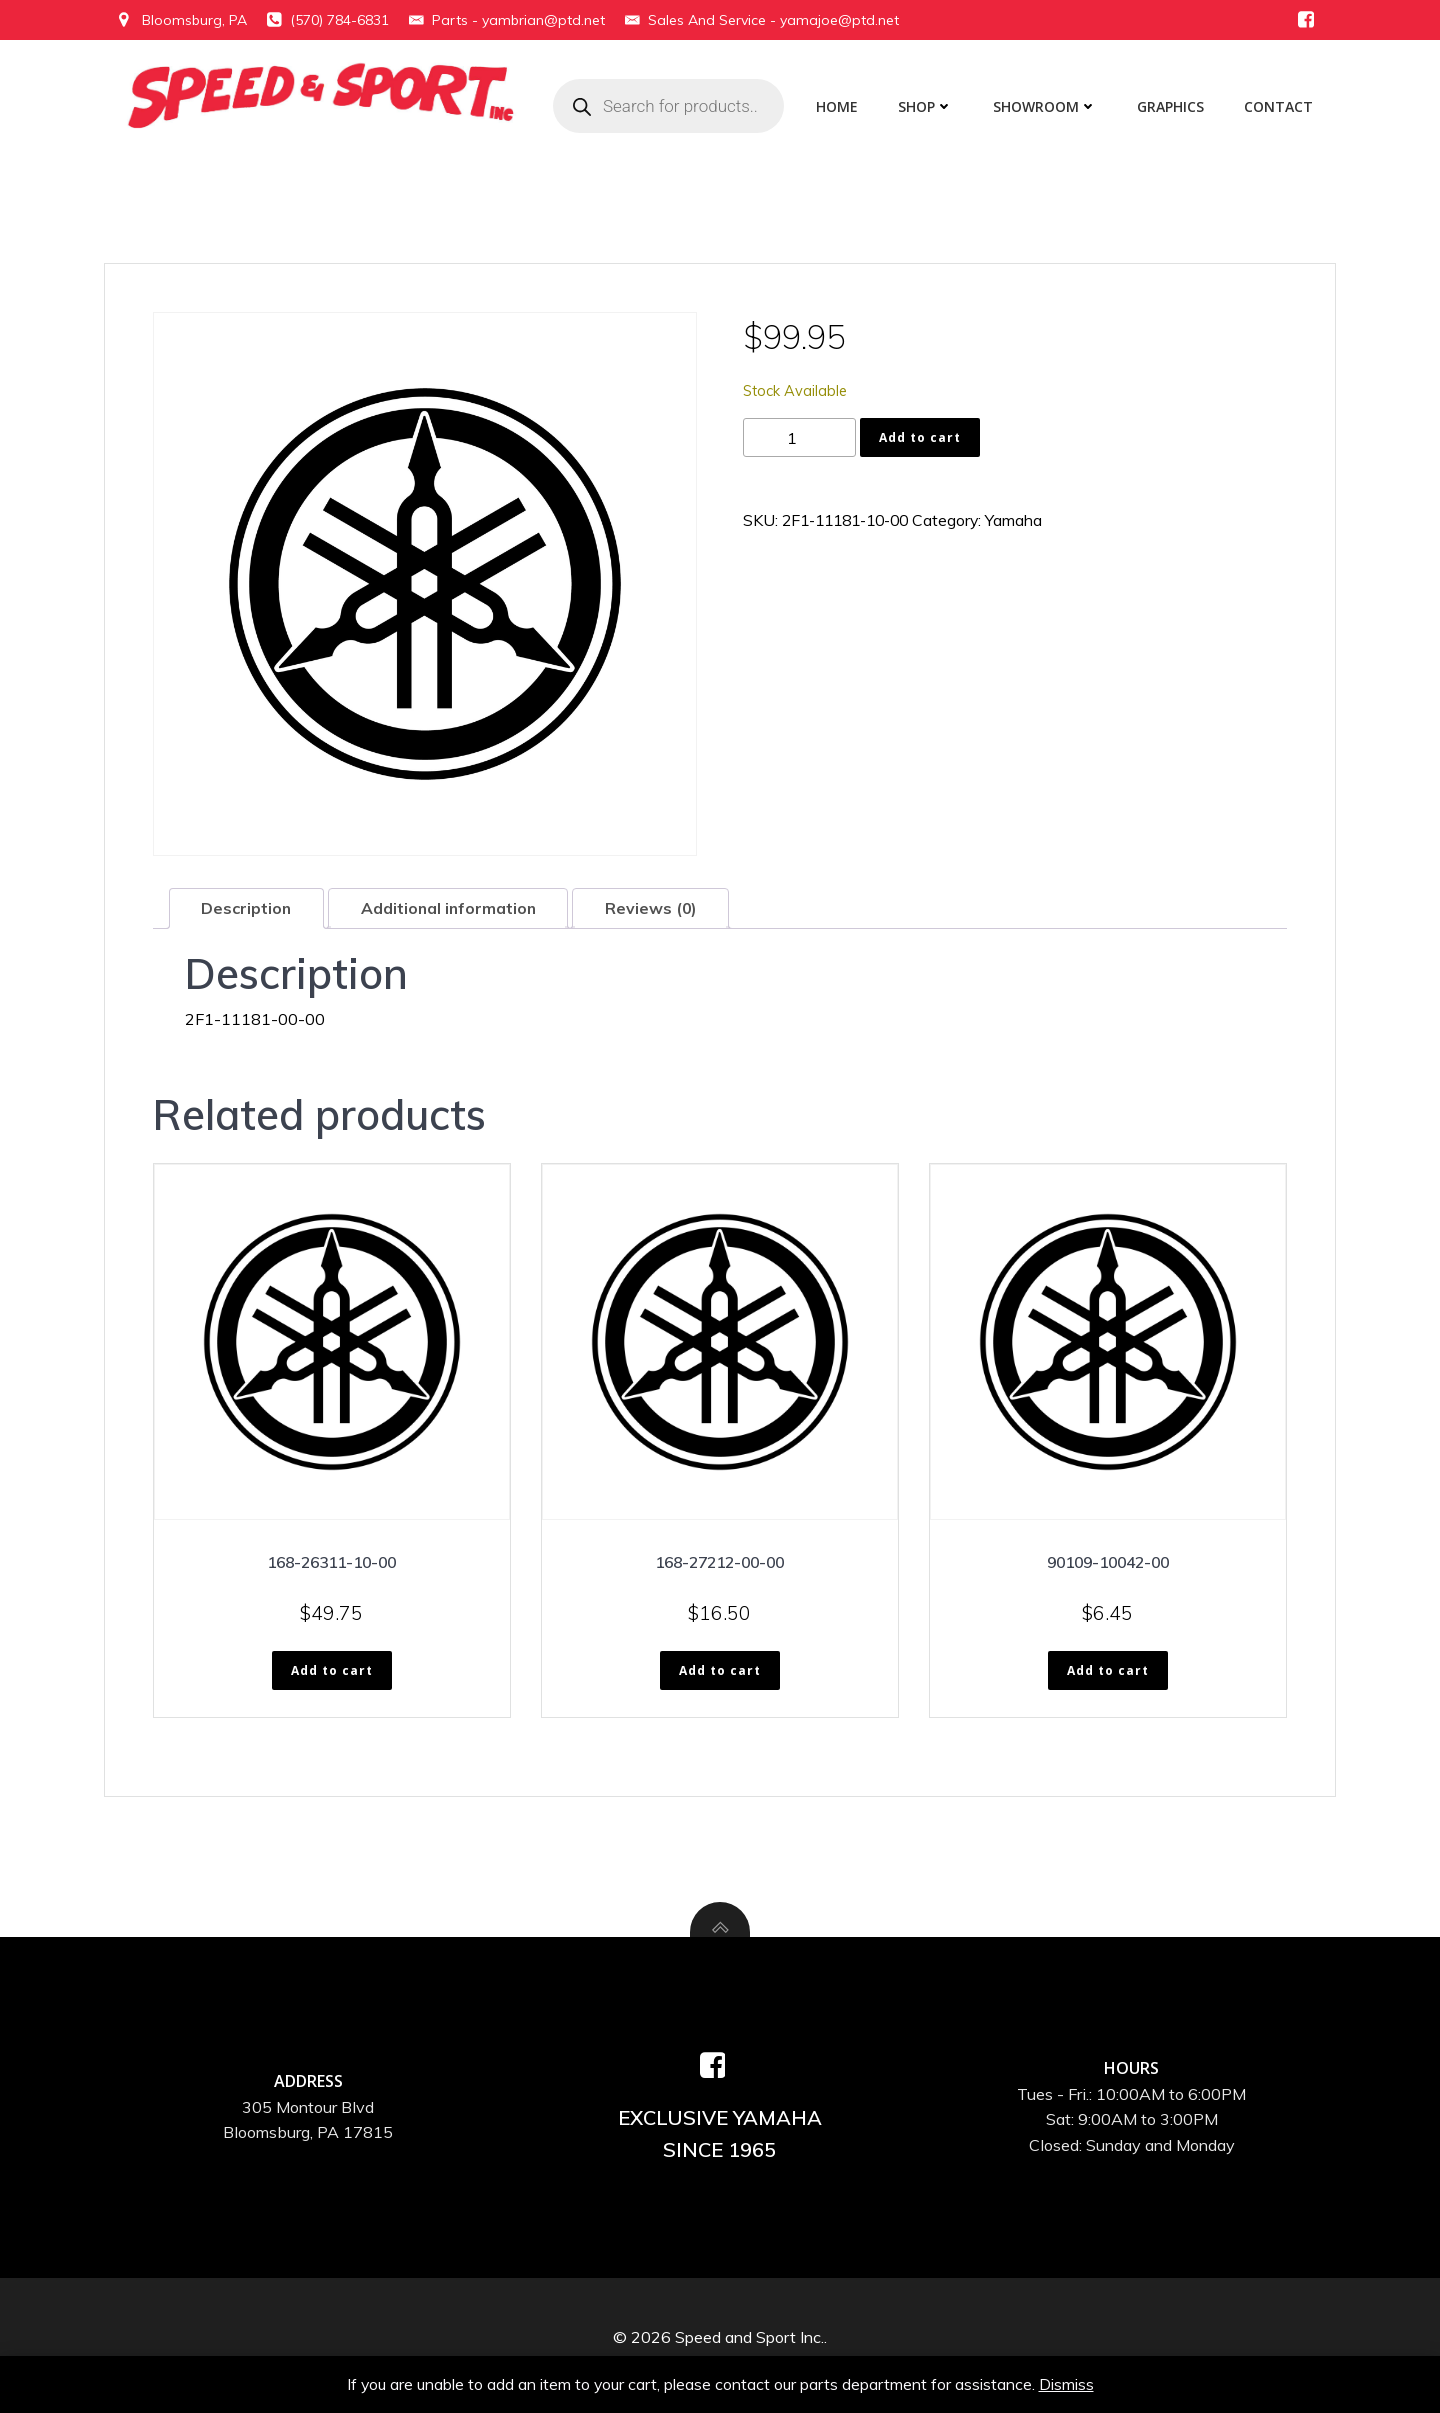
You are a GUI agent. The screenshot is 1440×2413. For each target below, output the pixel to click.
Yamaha (1028, 521)
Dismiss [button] (1067, 2383)
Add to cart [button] (332, 1672)
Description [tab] (247, 909)
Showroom (1048, 106)
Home (840, 106)
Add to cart (920, 437)
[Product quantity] (799, 438)
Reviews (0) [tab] (657, 909)
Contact (1281, 106)
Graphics (1173, 106)
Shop (928, 106)
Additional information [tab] (452, 909)
